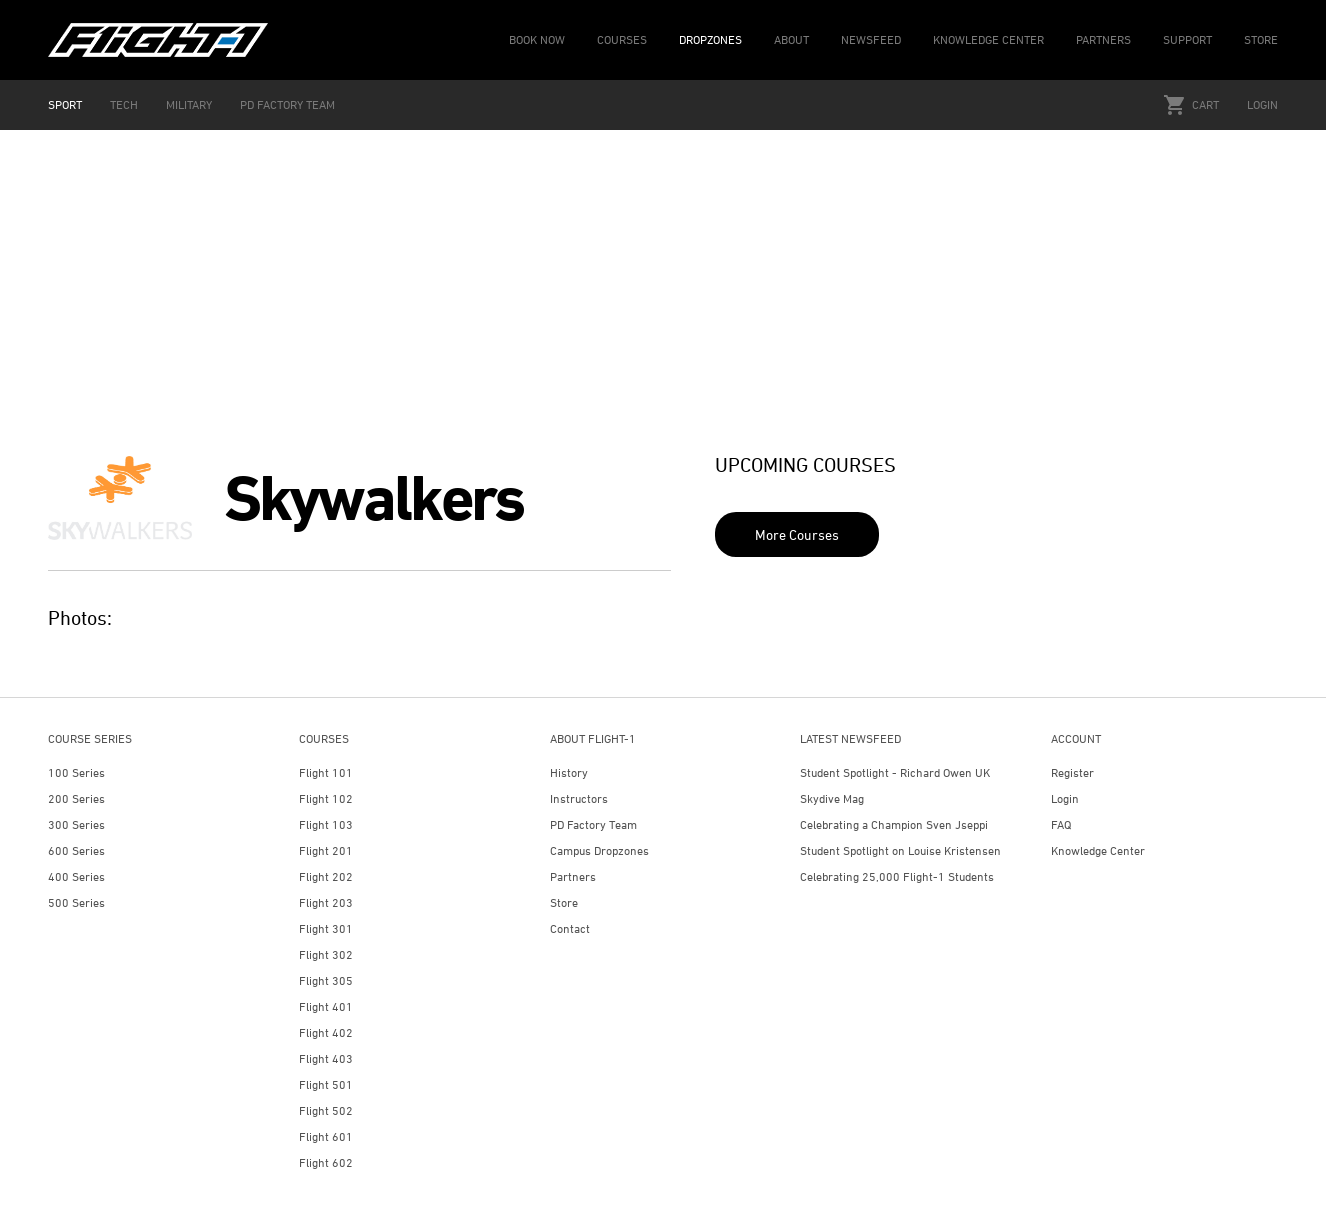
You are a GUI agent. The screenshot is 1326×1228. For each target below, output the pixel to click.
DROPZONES (710, 39)
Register (1072, 772)
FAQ (1061, 824)
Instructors (579, 798)
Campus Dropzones (599, 850)
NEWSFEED (871, 39)
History (569, 772)
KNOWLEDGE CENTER (988, 39)
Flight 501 (326, 1084)
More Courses (797, 534)
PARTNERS (1103, 39)
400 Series (76, 876)
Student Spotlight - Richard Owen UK (895, 772)
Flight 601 (326, 1136)
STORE (1261, 39)
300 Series (76, 824)
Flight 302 (326, 954)
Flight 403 (326, 1058)
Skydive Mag (832, 798)
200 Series (76, 798)
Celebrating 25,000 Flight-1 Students (897, 876)
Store (564, 902)
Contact (570, 928)
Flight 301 (326, 928)
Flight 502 (326, 1110)
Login (1262, 104)
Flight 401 (326, 1006)
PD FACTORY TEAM (287, 104)
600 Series (76, 850)
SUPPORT (1187, 39)
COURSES (622, 39)
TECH (124, 104)
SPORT (65, 104)
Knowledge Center (1098, 850)
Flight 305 (326, 980)
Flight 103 (326, 824)
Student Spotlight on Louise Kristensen (900, 850)
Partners (573, 876)
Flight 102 (326, 798)
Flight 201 (326, 850)
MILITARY (189, 104)
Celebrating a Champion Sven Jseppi (894, 824)
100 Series (76, 772)
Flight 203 (326, 902)
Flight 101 (326, 772)
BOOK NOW (537, 39)
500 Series (76, 902)
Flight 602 (326, 1162)
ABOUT (791, 39)
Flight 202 (326, 876)
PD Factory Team (593, 824)
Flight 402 (326, 1032)
